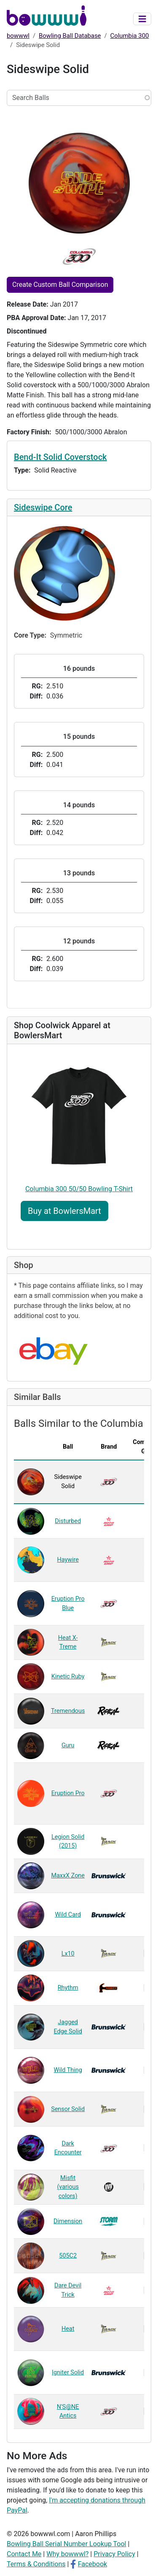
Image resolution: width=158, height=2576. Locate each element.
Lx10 (68, 1953)
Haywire (67, 1559)
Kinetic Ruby (68, 1676)
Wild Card (68, 1914)
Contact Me (24, 2554)
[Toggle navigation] (142, 19)
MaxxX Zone (68, 1875)
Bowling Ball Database (70, 35)
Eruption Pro (68, 1793)
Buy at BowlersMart (64, 1211)
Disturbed (68, 1521)
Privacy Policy (114, 2554)
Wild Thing (68, 2070)
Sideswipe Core (43, 507)
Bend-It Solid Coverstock (60, 457)
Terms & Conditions (36, 2564)
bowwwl (18, 35)
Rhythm (68, 1987)
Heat (68, 2328)
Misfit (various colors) (68, 2187)
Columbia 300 (129, 35)
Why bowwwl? (67, 2554)
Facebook (92, 2564)
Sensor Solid (68, 2109)
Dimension (68, 2221)
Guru (68, 1745)
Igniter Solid (68, 2372)
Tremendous (68, 1711)
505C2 (68, 2255)
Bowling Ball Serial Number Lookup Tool (66, 2544)
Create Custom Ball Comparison (60, 285)
